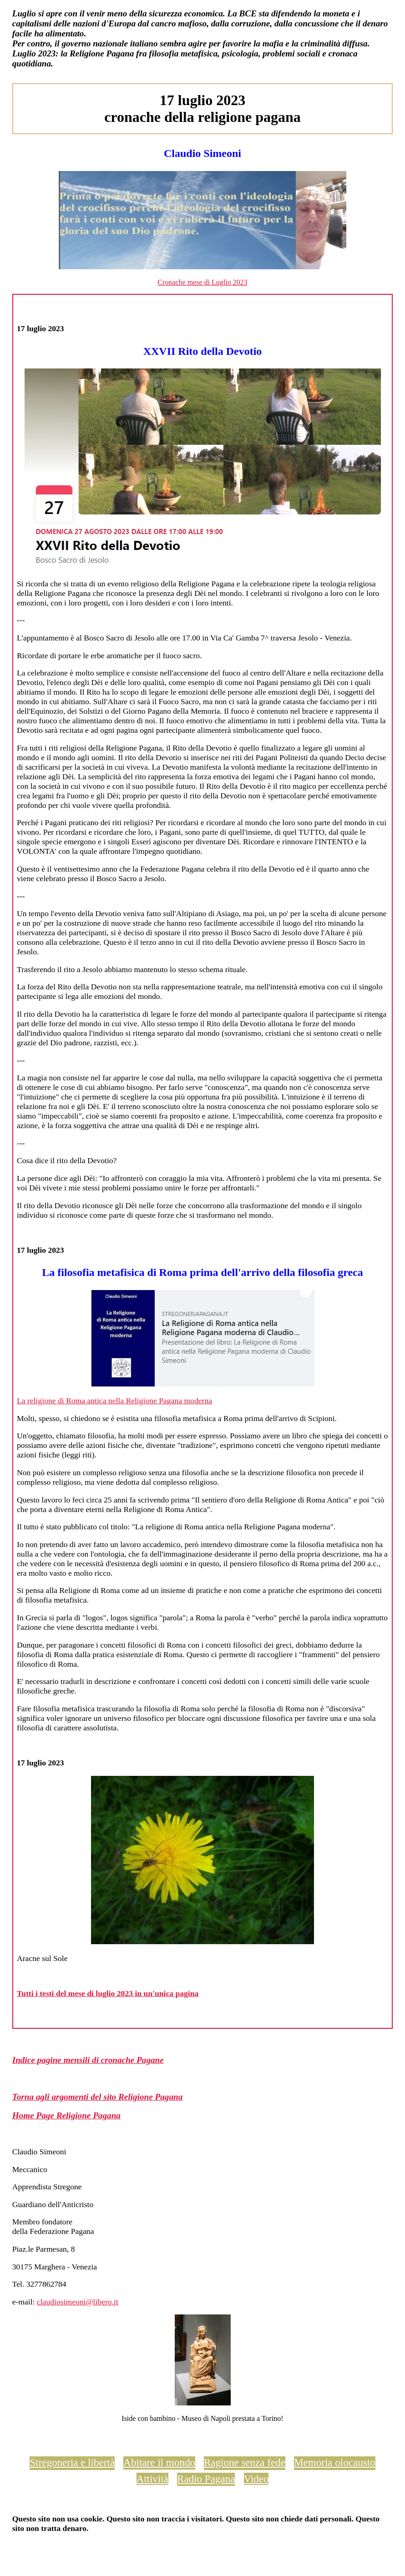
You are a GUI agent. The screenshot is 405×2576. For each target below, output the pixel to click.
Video (256, 2479)
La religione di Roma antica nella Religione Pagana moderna (114, 1400)
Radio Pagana (206, 2479)
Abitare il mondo (159, 2462)
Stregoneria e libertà (72, 2462)
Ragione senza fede (244, 2462)
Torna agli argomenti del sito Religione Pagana (97, 2097)
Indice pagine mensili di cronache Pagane (88, 2060)
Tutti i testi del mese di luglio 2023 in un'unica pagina (107, 1993)
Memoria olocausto (334, 2462)
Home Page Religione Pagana (66, 2115)
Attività (152, 2479)
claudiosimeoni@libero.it (77, 2301)
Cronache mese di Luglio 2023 (202, 282)
